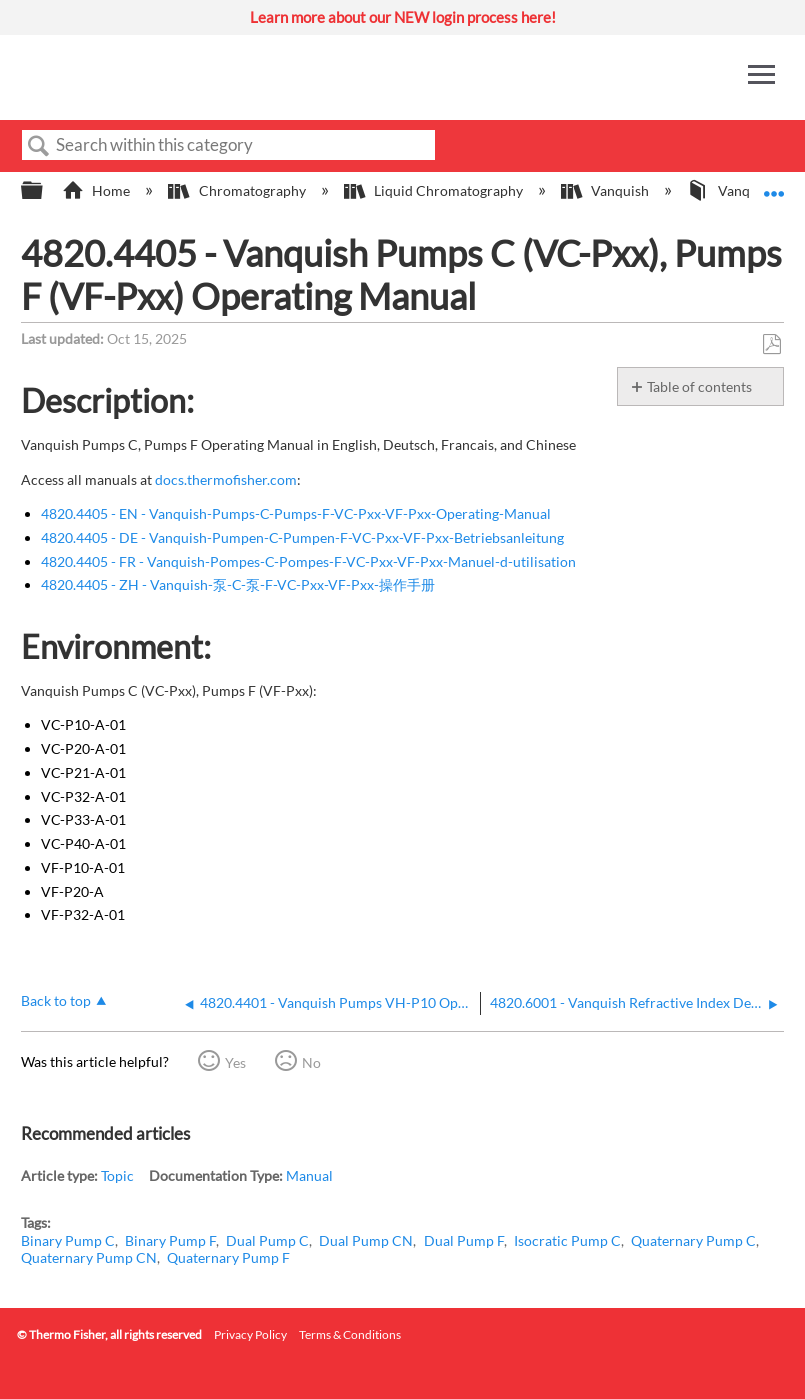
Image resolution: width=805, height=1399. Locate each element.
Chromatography (238, 190)
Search (39, 146)
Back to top (56, 1000)
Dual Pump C (267, 1240)
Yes (235, 1062)
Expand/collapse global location (774, 184)
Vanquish (606, 190)
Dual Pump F (464, 1240)
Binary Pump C (68, 1240)
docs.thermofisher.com (226, 479)
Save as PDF (771, 344)
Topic (117, 1175)
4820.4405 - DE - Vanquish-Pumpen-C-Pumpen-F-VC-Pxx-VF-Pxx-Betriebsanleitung (302, 537)
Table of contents (699, 386)
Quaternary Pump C (693, 1240)
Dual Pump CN (366, 1240)
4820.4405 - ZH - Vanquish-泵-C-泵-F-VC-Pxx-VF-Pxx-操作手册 (238, 584)
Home (97, 190)
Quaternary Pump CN (89, 1257)
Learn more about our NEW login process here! (403, 17)
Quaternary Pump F (228, 1257)
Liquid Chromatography (435, 190)
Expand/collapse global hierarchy (45, 191)
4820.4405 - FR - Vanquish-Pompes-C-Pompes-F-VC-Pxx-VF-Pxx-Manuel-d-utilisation (308, 561)
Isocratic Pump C (567, 1240)
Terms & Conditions (350, 1334)
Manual (309, 1175)
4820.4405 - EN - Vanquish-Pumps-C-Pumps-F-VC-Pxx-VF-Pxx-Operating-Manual (296, 513)
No (311, 1062)
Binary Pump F (170, 1240)
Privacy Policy (250, 1334)
